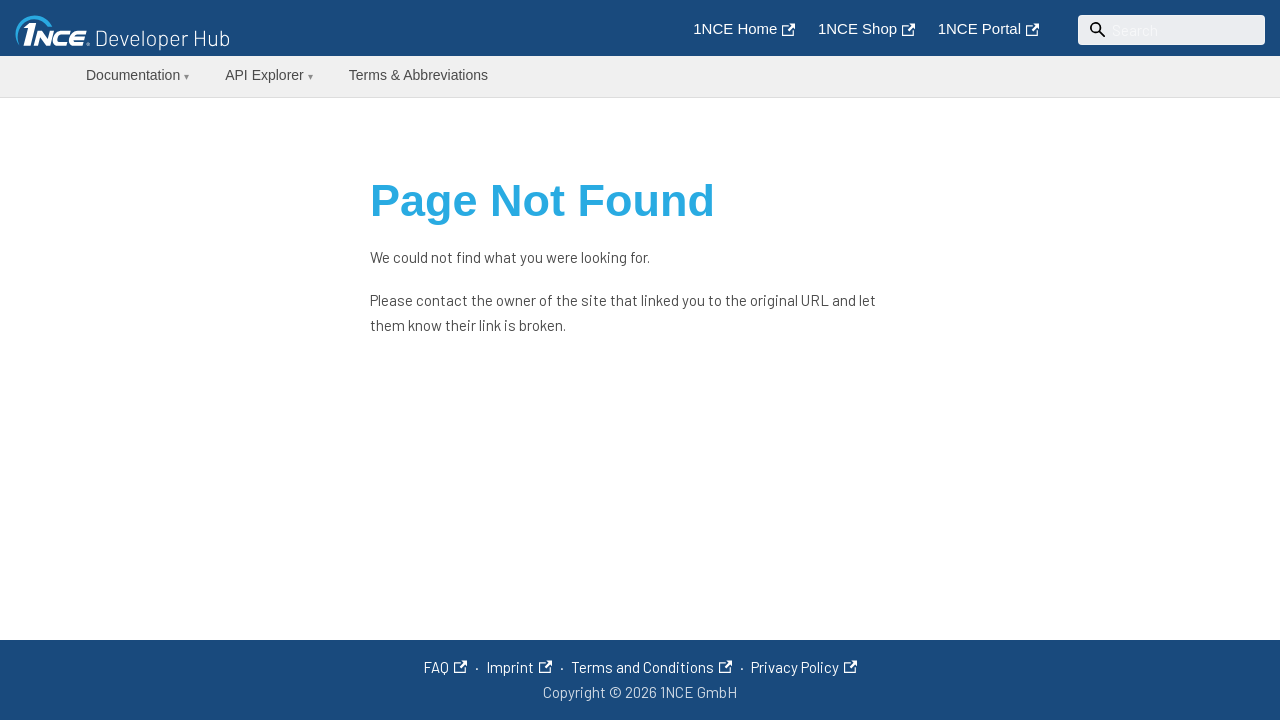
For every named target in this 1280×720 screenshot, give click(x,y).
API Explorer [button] (269, 75)
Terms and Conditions (651, 667)
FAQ (445, 667)
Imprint (519, 667)
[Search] (1172, 30)
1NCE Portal (988, 28)
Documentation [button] (137, 75)
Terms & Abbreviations (418, 75)
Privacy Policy (804, 667)
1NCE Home (744, 28)
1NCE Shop (866, 28)
